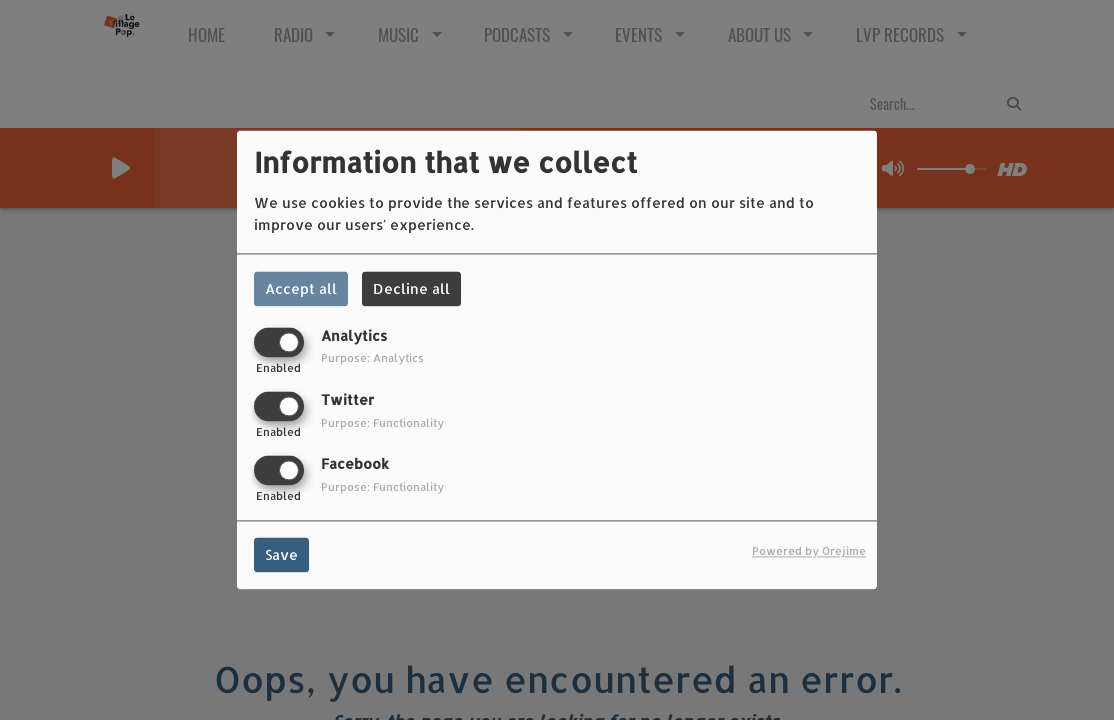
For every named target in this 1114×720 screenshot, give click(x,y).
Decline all (411, 288)
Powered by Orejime (809, 551)
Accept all (301, 288)
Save (281, 555)
